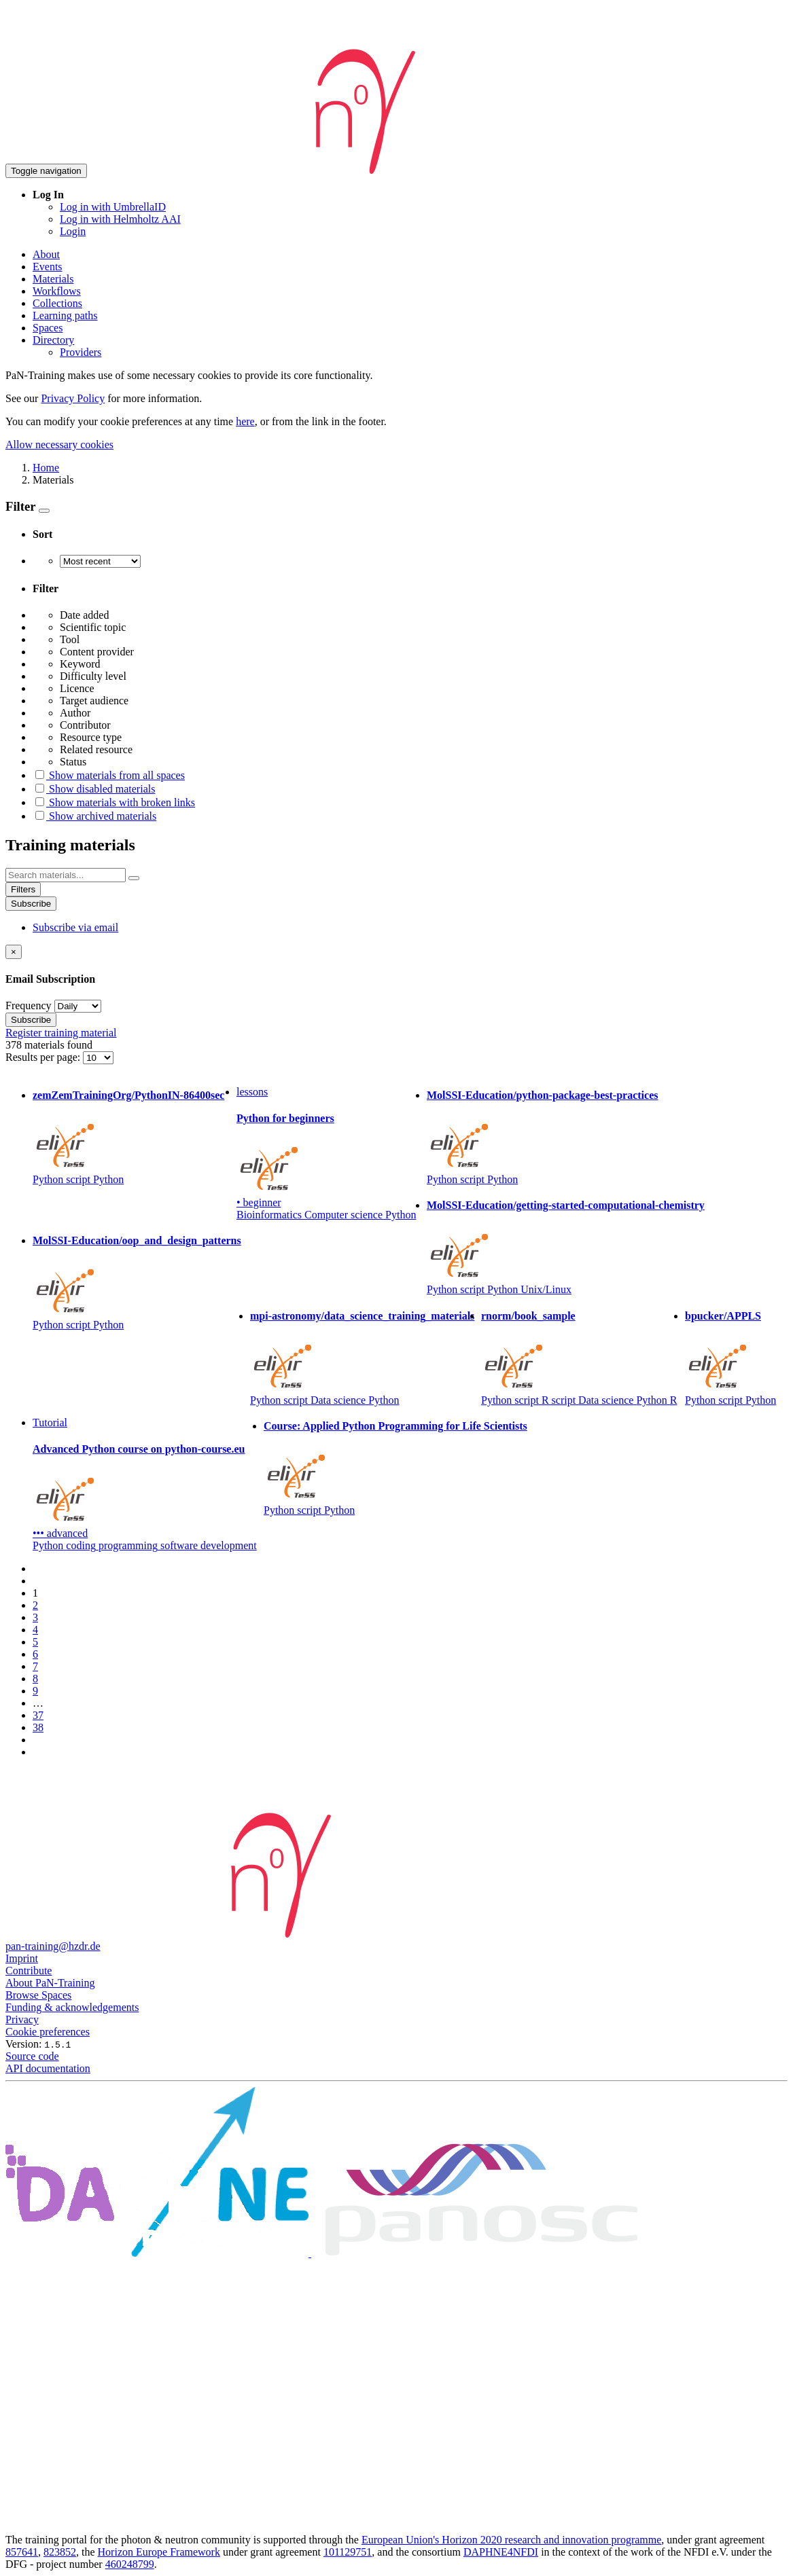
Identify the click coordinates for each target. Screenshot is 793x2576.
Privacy (22, 2019)
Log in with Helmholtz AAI (120, 219)
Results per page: (44, 1057)
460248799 (129, 2564)
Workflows (57, 291)
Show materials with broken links (114, 802)
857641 (21, 2552)
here (245, 421)
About (46, 254)
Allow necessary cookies (59, 444)
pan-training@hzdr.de (53, 1946)
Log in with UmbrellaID (113, 207)
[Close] (13, 952)
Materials (53, 279)
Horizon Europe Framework (159, 2552)
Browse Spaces (38, 1995)
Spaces (48, 327)
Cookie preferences (47, 2031)
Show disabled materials (94, 789)
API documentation (47, 2068)
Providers (80, 352)
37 (38, 1715)
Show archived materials (94, 816)
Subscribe (31, 904)
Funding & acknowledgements (72, 2007)
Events (48, 266)
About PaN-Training (49, 1983)
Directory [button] (53, 340)
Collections (57, 303)
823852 (59, 2552)
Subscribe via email (75, 927)
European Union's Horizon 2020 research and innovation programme (511, 2539)
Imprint (21, 1958)
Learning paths (65, 315)
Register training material (61, 1032)
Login (73, 231)
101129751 (347, 2552)
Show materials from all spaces (109, 775)
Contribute (28, 1970)
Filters (23, 889)
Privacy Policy (73, 398)
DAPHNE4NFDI (500, 2552)
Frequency (28, 1005)
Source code (32, 2056)
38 (38, 1727)
